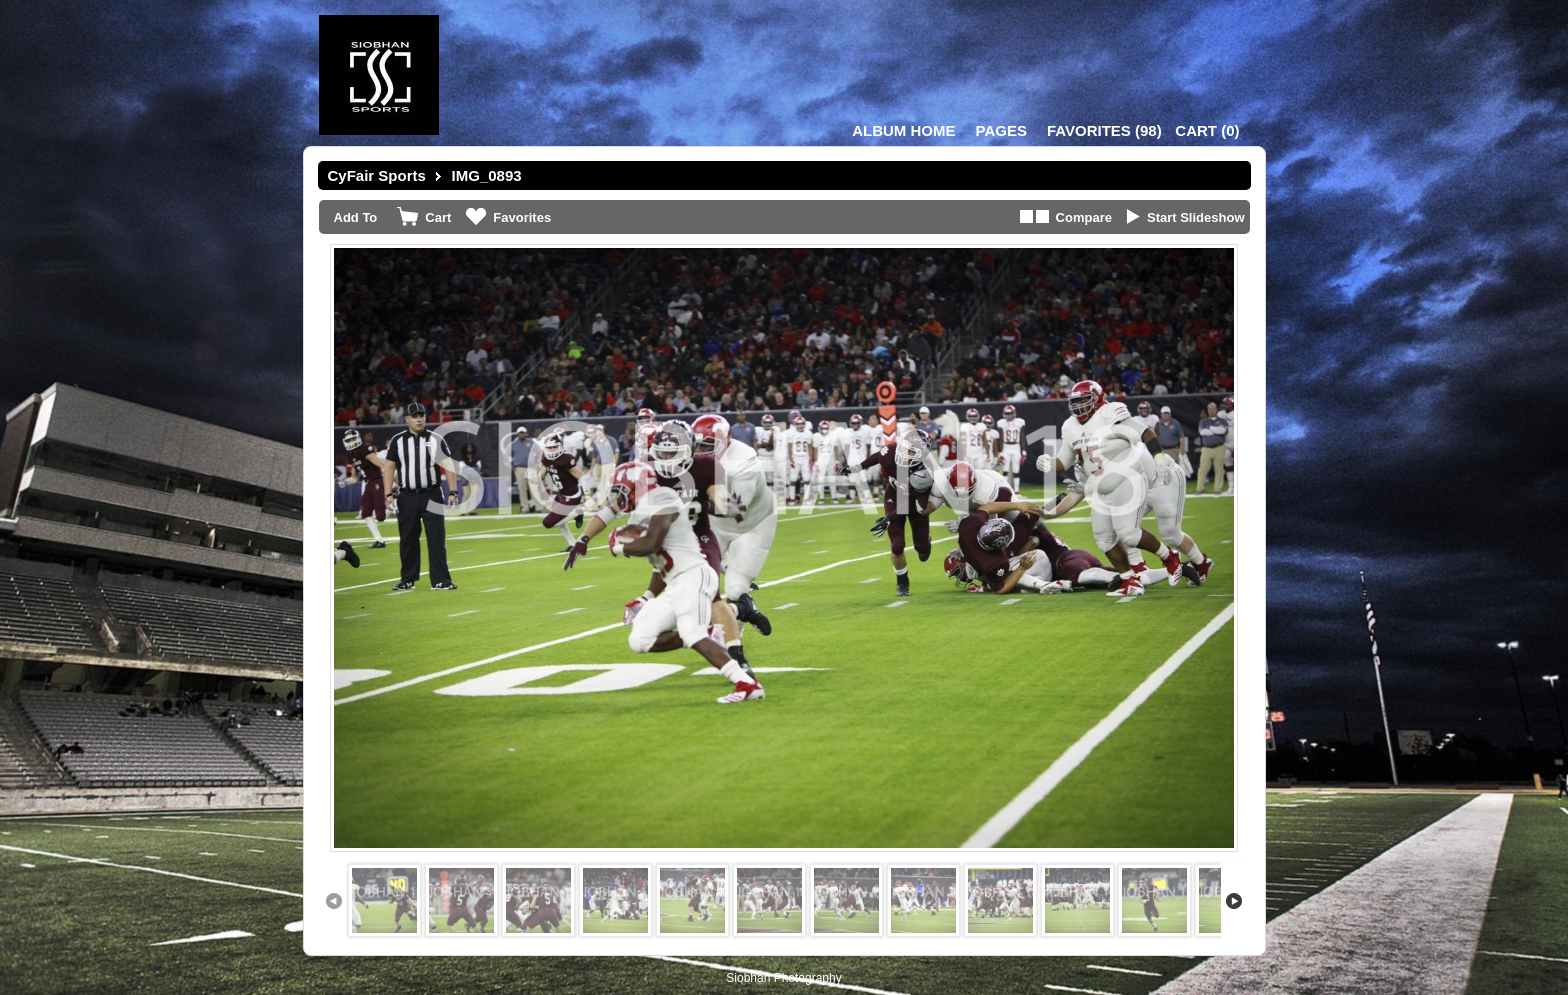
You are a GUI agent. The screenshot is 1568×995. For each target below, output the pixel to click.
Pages (1001, 130)
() (1104, 130)
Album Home (903, 130)
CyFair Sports (377, 175)
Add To (356, 217)
